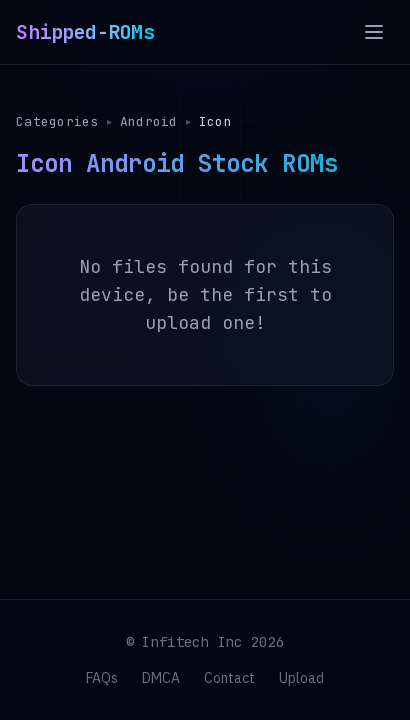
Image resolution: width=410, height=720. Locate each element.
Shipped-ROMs (85, 32)
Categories (57, 121)
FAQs (102, 678)
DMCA (161, 678)
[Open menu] (374, 32)
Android (150, 121)
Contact (229, 678)
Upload (301, 678)
